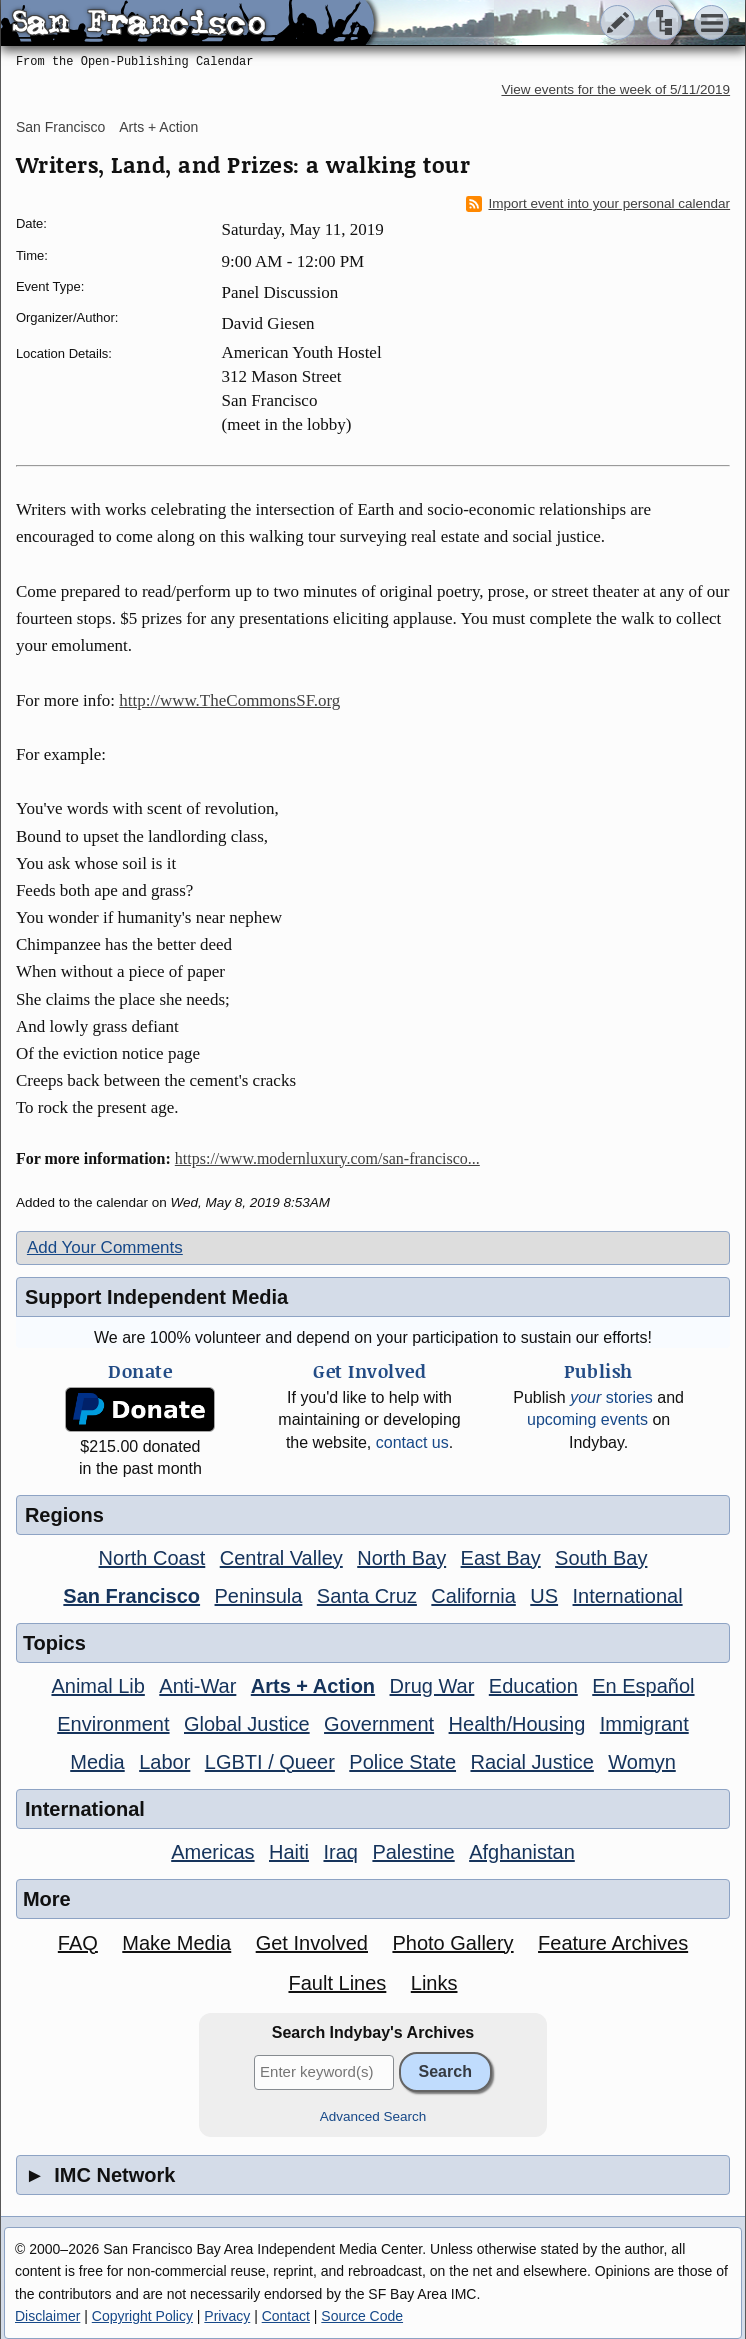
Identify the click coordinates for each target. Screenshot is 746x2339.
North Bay (401, 1558)
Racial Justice (531, 1762)
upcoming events (587, 1419)
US (544, 1596)
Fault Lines (337, 1983)
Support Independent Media (156, 1297)
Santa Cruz (367, 1596)
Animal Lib (97, 1686)
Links (434, 1983)
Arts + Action (158, 127)
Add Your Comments (105, 1247)
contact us (412, 1442)
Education (533, 1686)
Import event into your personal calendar (598, 204)
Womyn (641, 1762)
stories (611, 1397)
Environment (113, 1724)
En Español (643, 1686)
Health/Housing (517, 1724)
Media (97, 1762)
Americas (212, 1852)
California (473, 1596)
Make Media (176, 1943)
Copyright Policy (142, 2316)
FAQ (78, 1943)
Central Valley (281, 1558)
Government (379, 1724)
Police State (402, 1762)
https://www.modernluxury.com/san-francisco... (327, 1158)
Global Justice (247, 1724)
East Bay (501, 1558)
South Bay (601, 1558)
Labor (164, 1762)
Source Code (362, 2316)
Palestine (413, 1852)
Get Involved (312, 1943)
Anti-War (197, 1686)
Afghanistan (522, 1852)
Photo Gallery (452, 1943)
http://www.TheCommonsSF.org (229, 700)
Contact (286, 2316)
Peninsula (259, 1596)
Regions (64, 1515)
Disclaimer (47, 2316)
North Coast (152, 1558)
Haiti (289, 1852)
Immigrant (644, 1724)
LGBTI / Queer (270, 1762)
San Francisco (60, 127)
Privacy (227, 2316)
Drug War (432, 1686)
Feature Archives (613, 1943)
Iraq (340, 1852)
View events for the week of (615, 89)
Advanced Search (373, 2116)
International (628, 1596)
